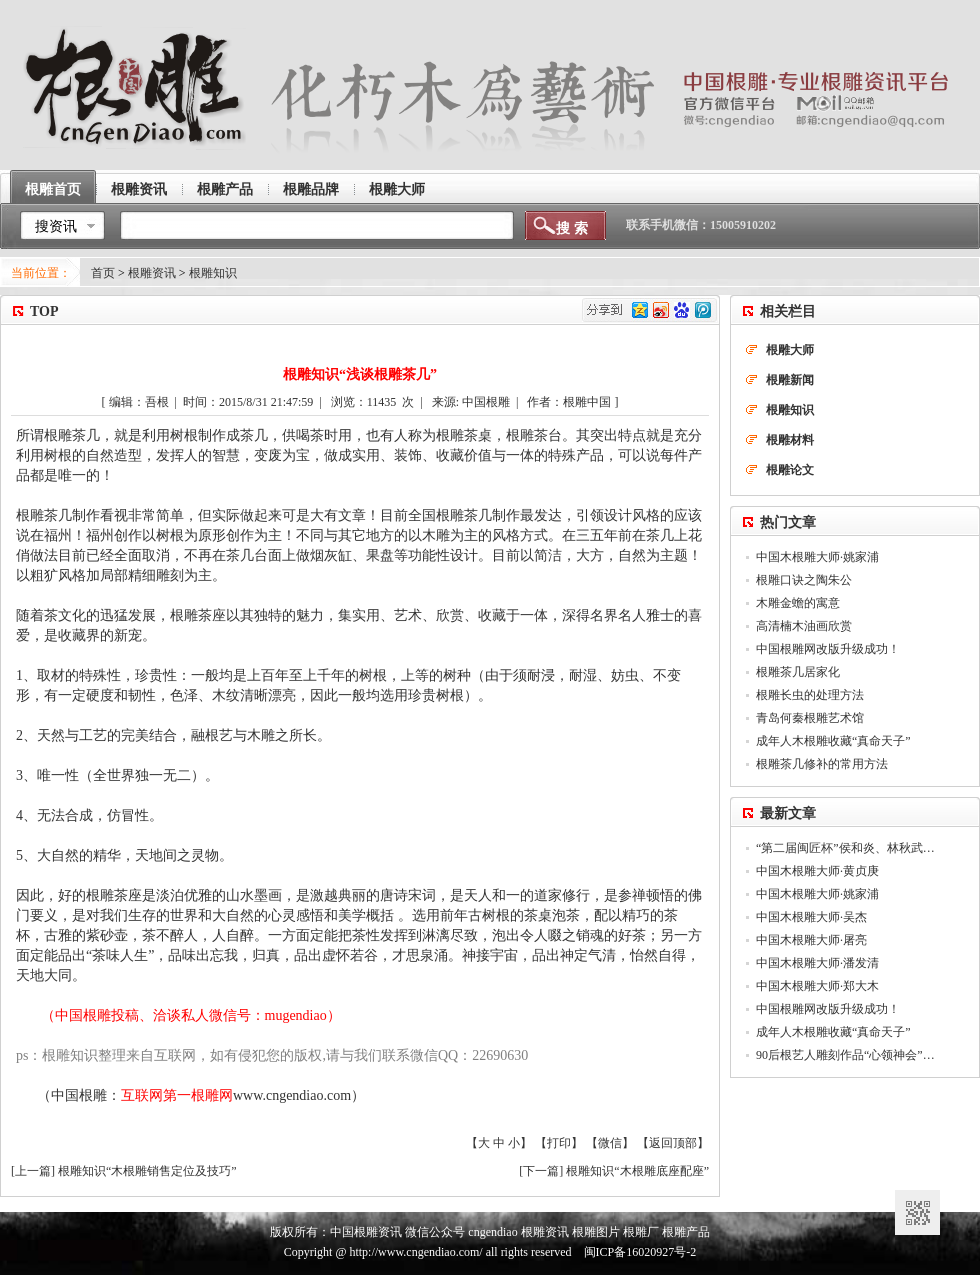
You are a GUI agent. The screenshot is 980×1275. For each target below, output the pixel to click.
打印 (559, 1143)
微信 (610, 1143)
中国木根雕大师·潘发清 (817, 963)
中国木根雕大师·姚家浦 (817, 557)
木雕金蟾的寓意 (798, 603)
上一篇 (33, 1171)
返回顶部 (673, 1143)
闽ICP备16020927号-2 (640, 1252)
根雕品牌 (311, 189)
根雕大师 (397, 189)
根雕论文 (790, 470)
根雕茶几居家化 (798, 672)
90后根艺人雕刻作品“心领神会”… (845, 1055)
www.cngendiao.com (292, 1095)
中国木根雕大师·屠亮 (811, 940)
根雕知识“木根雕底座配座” (637, 1171)
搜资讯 (56, 226)
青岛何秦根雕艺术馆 (810, 718)
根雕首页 (53, 189)
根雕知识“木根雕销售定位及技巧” (147, 1171)
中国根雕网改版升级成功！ (828, 649)
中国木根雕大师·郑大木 (817, 986)
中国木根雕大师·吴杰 (811, 917)
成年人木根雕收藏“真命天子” (833, 741)
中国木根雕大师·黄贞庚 (817, 871)
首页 (103, 273)
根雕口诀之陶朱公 (804, 580)
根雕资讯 (139, 189)
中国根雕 (79, 1095)
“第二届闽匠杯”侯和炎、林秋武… (845, 848)
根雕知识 (213, 273)
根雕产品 (225, 189)
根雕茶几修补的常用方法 (822, 764)
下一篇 (541, 1171)
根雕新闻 (790, 380)
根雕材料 (790, 440)
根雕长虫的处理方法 (810, 695)
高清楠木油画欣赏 (804, 626)
